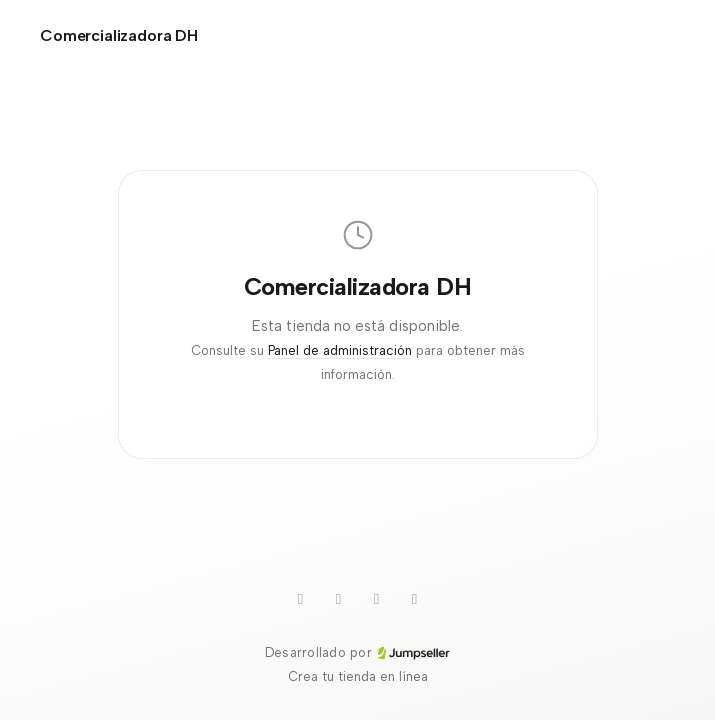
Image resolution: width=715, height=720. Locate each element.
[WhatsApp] (339, 599)
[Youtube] (301, 599)
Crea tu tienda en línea (358, 676)
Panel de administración (340, 350)
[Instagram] (415, 599)
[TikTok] (377, 599)
